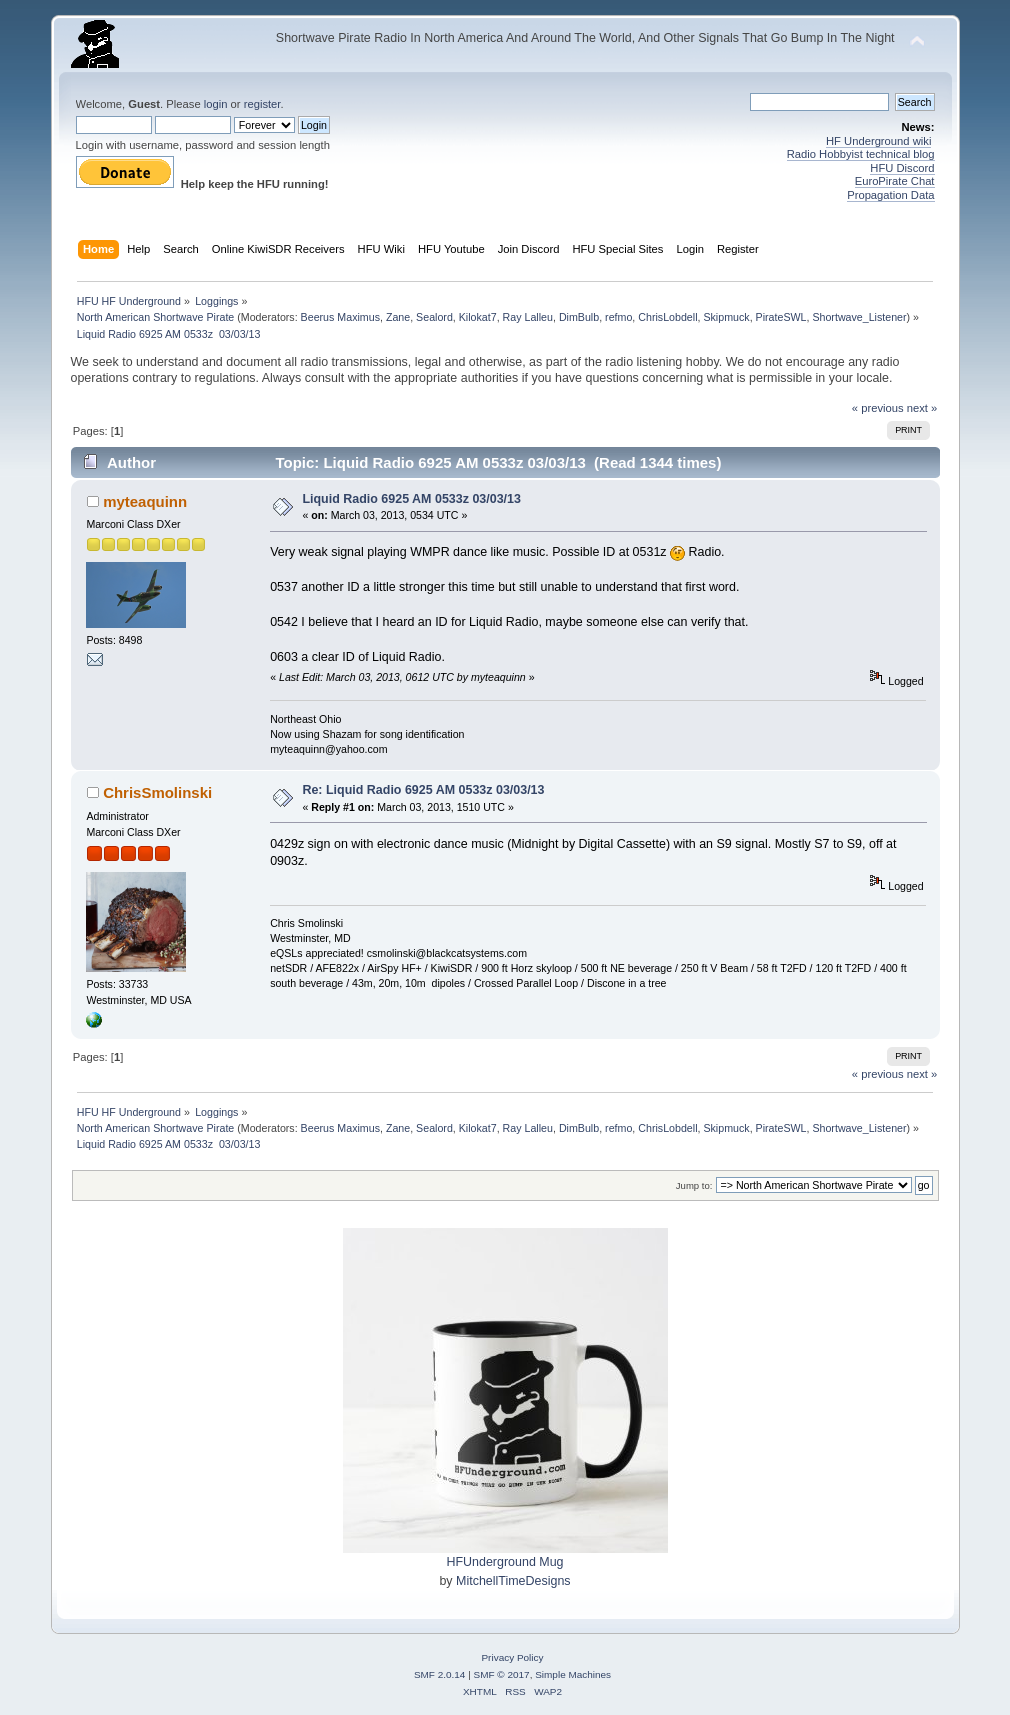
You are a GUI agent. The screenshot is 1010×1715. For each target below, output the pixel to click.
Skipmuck (726, 317)
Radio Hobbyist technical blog (861, 154)
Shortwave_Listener (859, 317)
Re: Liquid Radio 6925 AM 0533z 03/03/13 (423, 790)
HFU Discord (902, 168)
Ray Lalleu (528, 317)
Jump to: (694, 1185)
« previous (878, 408)
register (262, 104)
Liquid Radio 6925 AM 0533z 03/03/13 (411, 499)
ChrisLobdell (667, 317)
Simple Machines (573, 1674)
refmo (618, 317)
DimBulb (579, 317)
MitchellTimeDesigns (513, 1581)
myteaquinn (145, 501)
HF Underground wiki (878, 141)
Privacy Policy (512, 1657)
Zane (398, 317)
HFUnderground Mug (504, 1562)
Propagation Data (890, 195)
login (216, 104)
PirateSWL (781, 317)
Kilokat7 (478, 317)
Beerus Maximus (340, 317)
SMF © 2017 (502, 1674)
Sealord (434, 317)
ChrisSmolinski (157, 792)
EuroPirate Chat (895, 181)
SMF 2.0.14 (440, 1674)
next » (922, 408)
